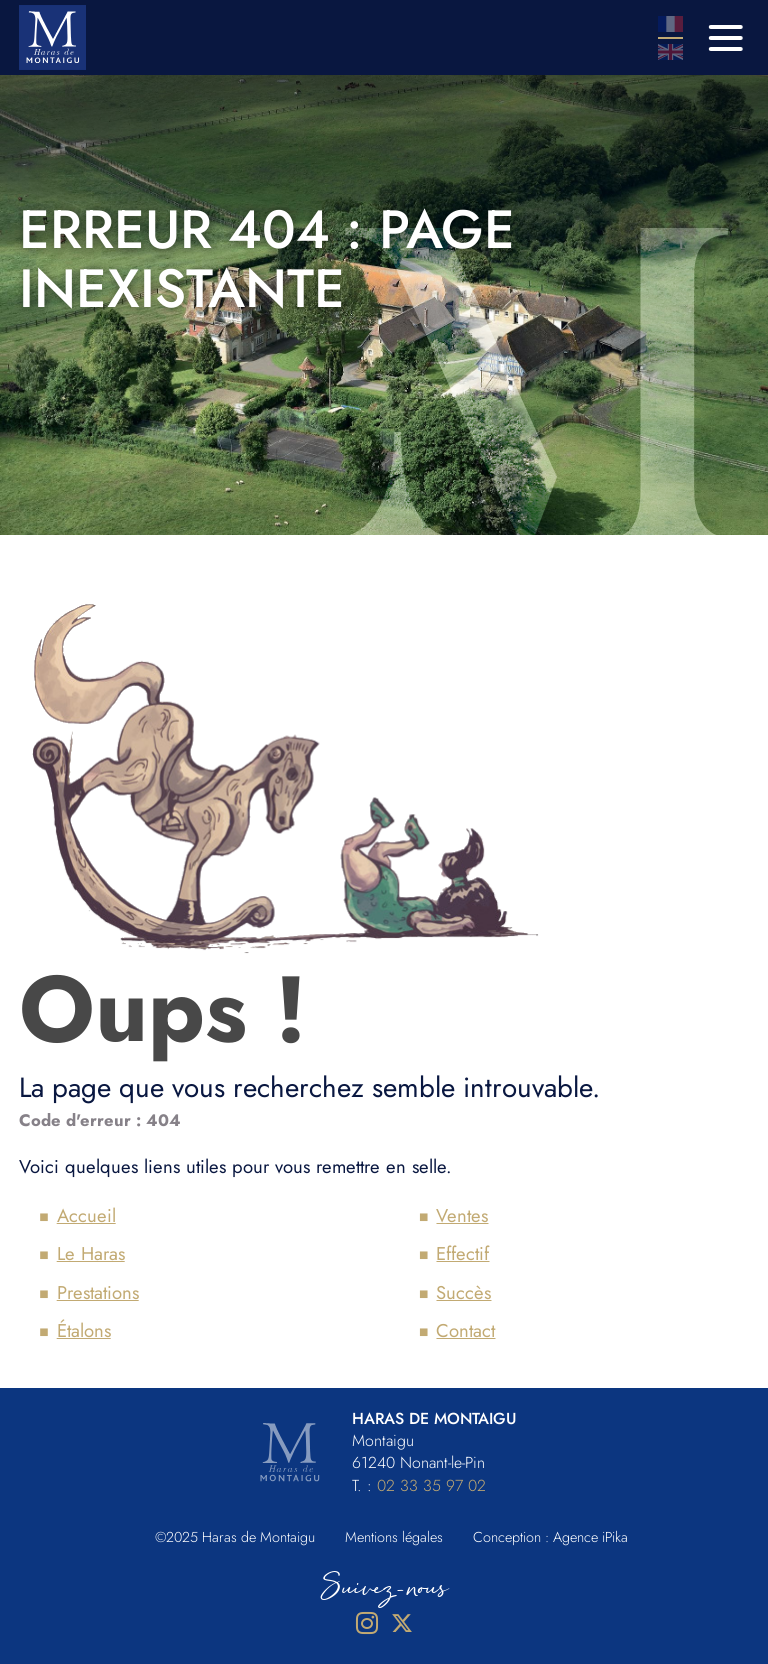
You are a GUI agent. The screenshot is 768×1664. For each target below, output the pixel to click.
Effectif (462, 1253)
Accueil (86, 1215)
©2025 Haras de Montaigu (235, 1537)
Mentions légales (394, 1537)
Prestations (98, 1292)
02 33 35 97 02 (431, 1485)
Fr (670, 24)
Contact (465, 1330)
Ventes (462, 1215)
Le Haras (91, 1253)
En (670, 52)
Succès (463, 1292)
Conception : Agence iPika (550, 1537)
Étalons (84, 1330)
